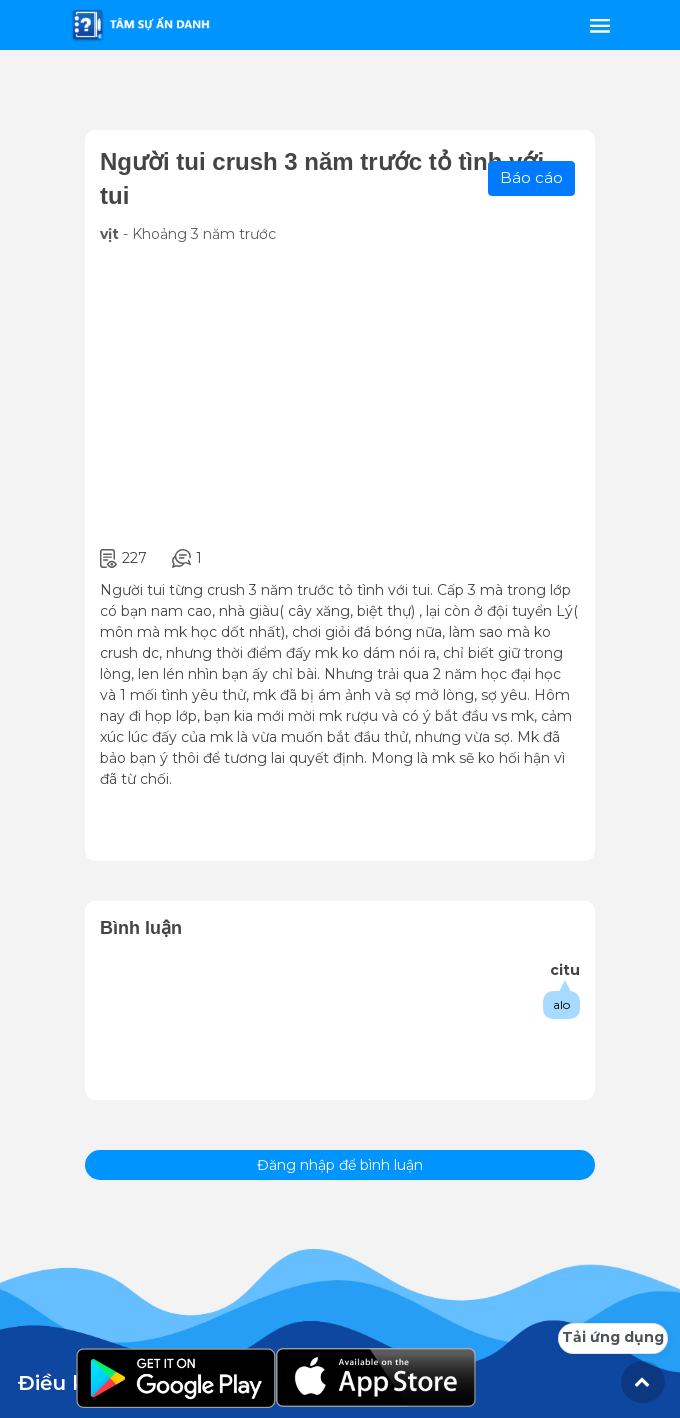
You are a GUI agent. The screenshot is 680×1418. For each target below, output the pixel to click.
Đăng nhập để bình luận (340, 1165)
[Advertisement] (340, 396)
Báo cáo (531, 177)
